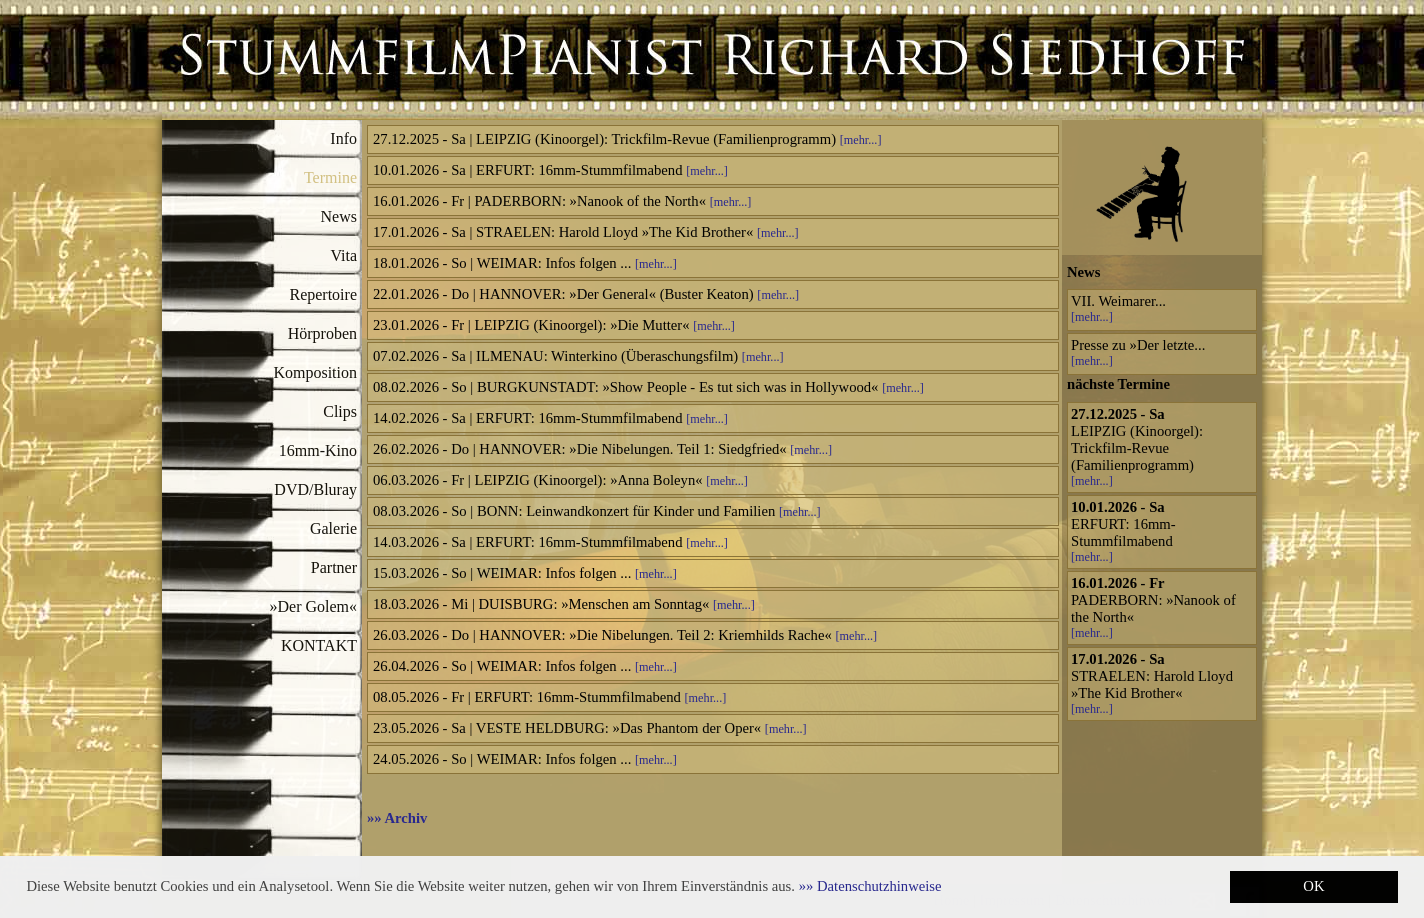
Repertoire (323, 294)
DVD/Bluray (315, 489)
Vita (343, 255)
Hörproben (322, 333)
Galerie (333, 528)
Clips (340, 411)
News (339, 216)
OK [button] (1313, 886)
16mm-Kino (318, 450)
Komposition (315, 372)
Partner (334, 567)
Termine (330, 177)
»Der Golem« (313, 606)
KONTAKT (319, 645)
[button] (870, 886)
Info (343, 138)
